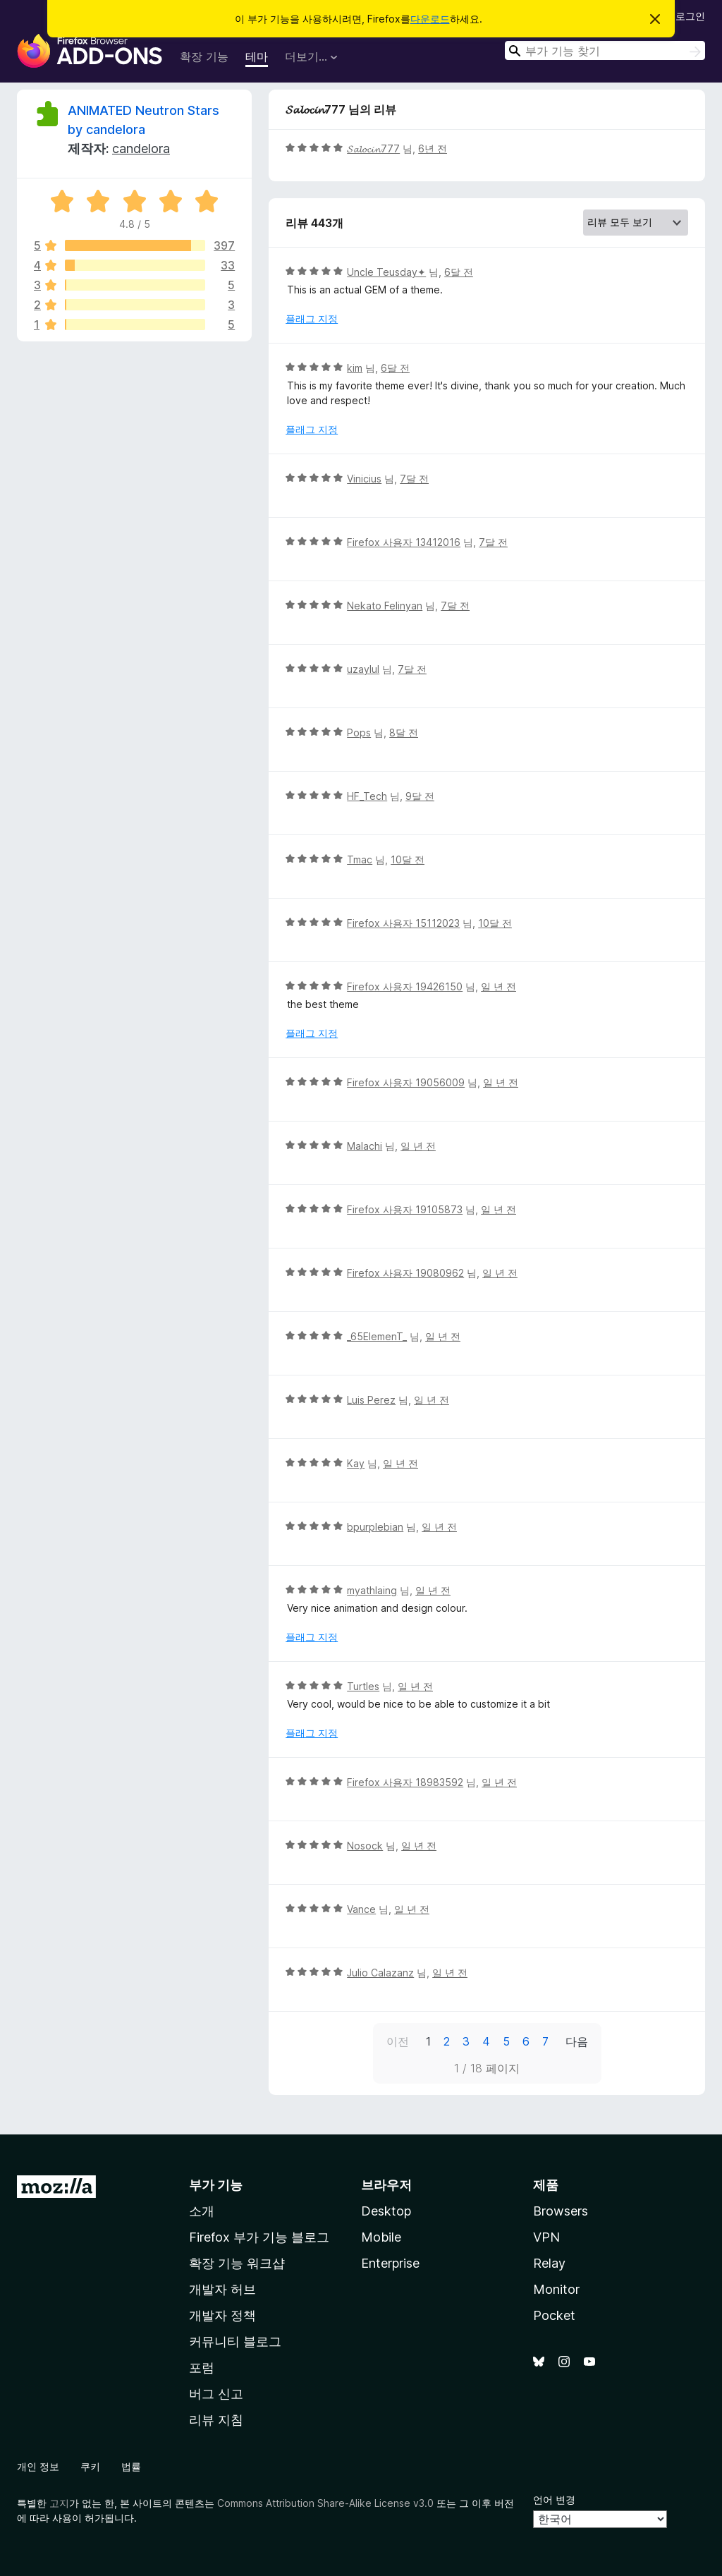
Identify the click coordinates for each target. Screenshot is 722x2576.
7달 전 (414, 479)
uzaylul (363, 669)
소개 (201, 2211)
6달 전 (458, 272)
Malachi (364, 1146)
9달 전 (419, 796)
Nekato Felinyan (384, 606)
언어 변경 (554, 2499)
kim (354, 368)
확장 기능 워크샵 (237, 2263)
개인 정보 (38, 2466)
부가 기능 (216, 2184)
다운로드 (430, 19)
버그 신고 (216, 2393)
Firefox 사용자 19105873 (405, 1209)
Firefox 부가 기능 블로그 (259, 2237)
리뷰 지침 (216, 2419)
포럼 (201, 2367)
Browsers (560, 2211)
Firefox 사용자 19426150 (405, 986)
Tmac (359, 859)
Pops (359, 733)
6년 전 (432, 148)
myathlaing (372, 1590)
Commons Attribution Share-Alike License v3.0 (325, 2503)
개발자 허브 (222, 2289)
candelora (141, 148)
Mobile (381, 2237)
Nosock (365, 1846)
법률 (131, 2466)
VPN (546, 2237)
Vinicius (364, 479)
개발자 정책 (222, 2315)
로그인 (690, 16)
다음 (576, 2041)
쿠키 (90, 2466)
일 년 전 (498, 986)
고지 (59, 2503)
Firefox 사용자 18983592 (405, 1782)
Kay (356, 1463)
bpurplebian (375, 1527)
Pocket (554, 2315)
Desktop (386, 2211)
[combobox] (605, 50)
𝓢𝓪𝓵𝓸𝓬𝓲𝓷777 (373, 148)
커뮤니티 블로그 (235, 2341)
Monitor (556, 2289)
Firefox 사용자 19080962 (405, 1273)
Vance (361, 1909)
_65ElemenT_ (377, 1336)
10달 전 (407, 859)
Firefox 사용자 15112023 (403, 923)
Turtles (363, 1686)
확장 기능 (204, 56)
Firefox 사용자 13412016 (403, 542)
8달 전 (403, 733)
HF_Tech (367, 796)
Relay (549, 2263)
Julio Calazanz (380, 1973)
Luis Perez (371, 1400)
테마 (256, 56)
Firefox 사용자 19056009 (406, 1082)
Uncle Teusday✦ (386, 272)
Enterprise (390, 2263)
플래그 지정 (312, 318)
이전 (397, 2041)
